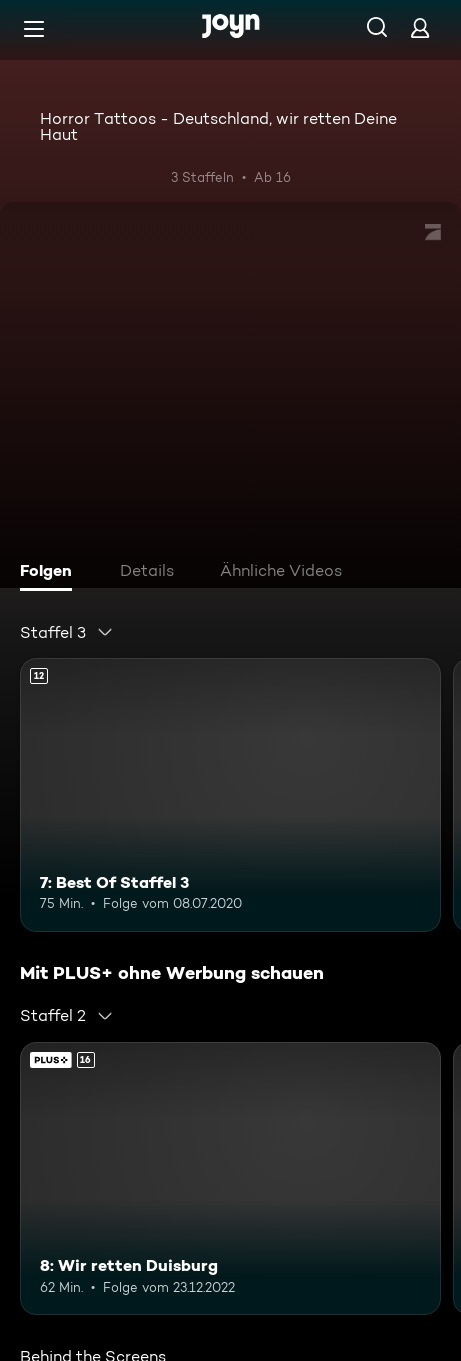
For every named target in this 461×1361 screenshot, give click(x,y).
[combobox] (67, 632)
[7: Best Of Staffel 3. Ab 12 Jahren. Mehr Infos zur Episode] (230, 795)
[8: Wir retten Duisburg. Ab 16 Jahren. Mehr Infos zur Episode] (230, 1179)
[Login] (420, 27)
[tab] (51, 573)
